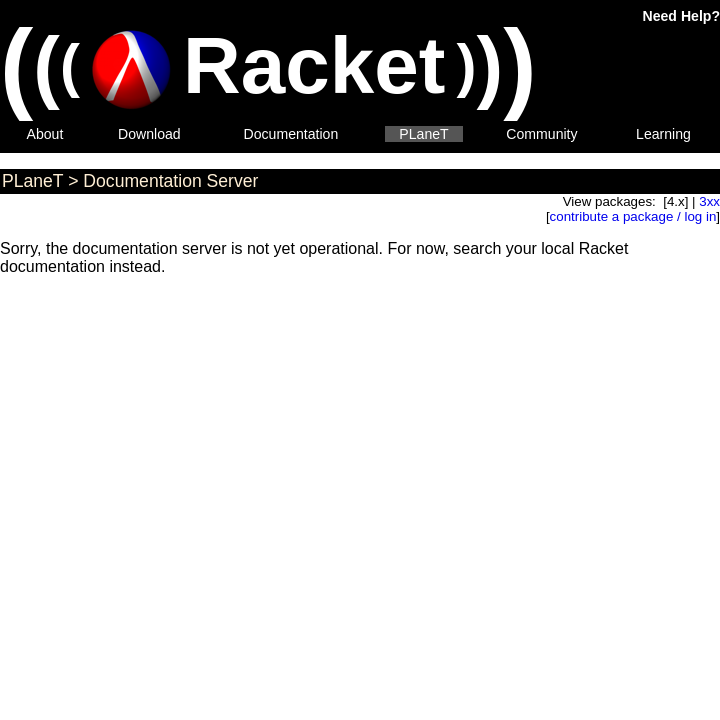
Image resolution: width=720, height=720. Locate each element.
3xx (709, 201)
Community (541, 134)
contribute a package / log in (633, 216)
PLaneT (423, 134)
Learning (663, 134)
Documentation (291, 134)
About (45, 134)
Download (149, 134)
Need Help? (681, 16)
